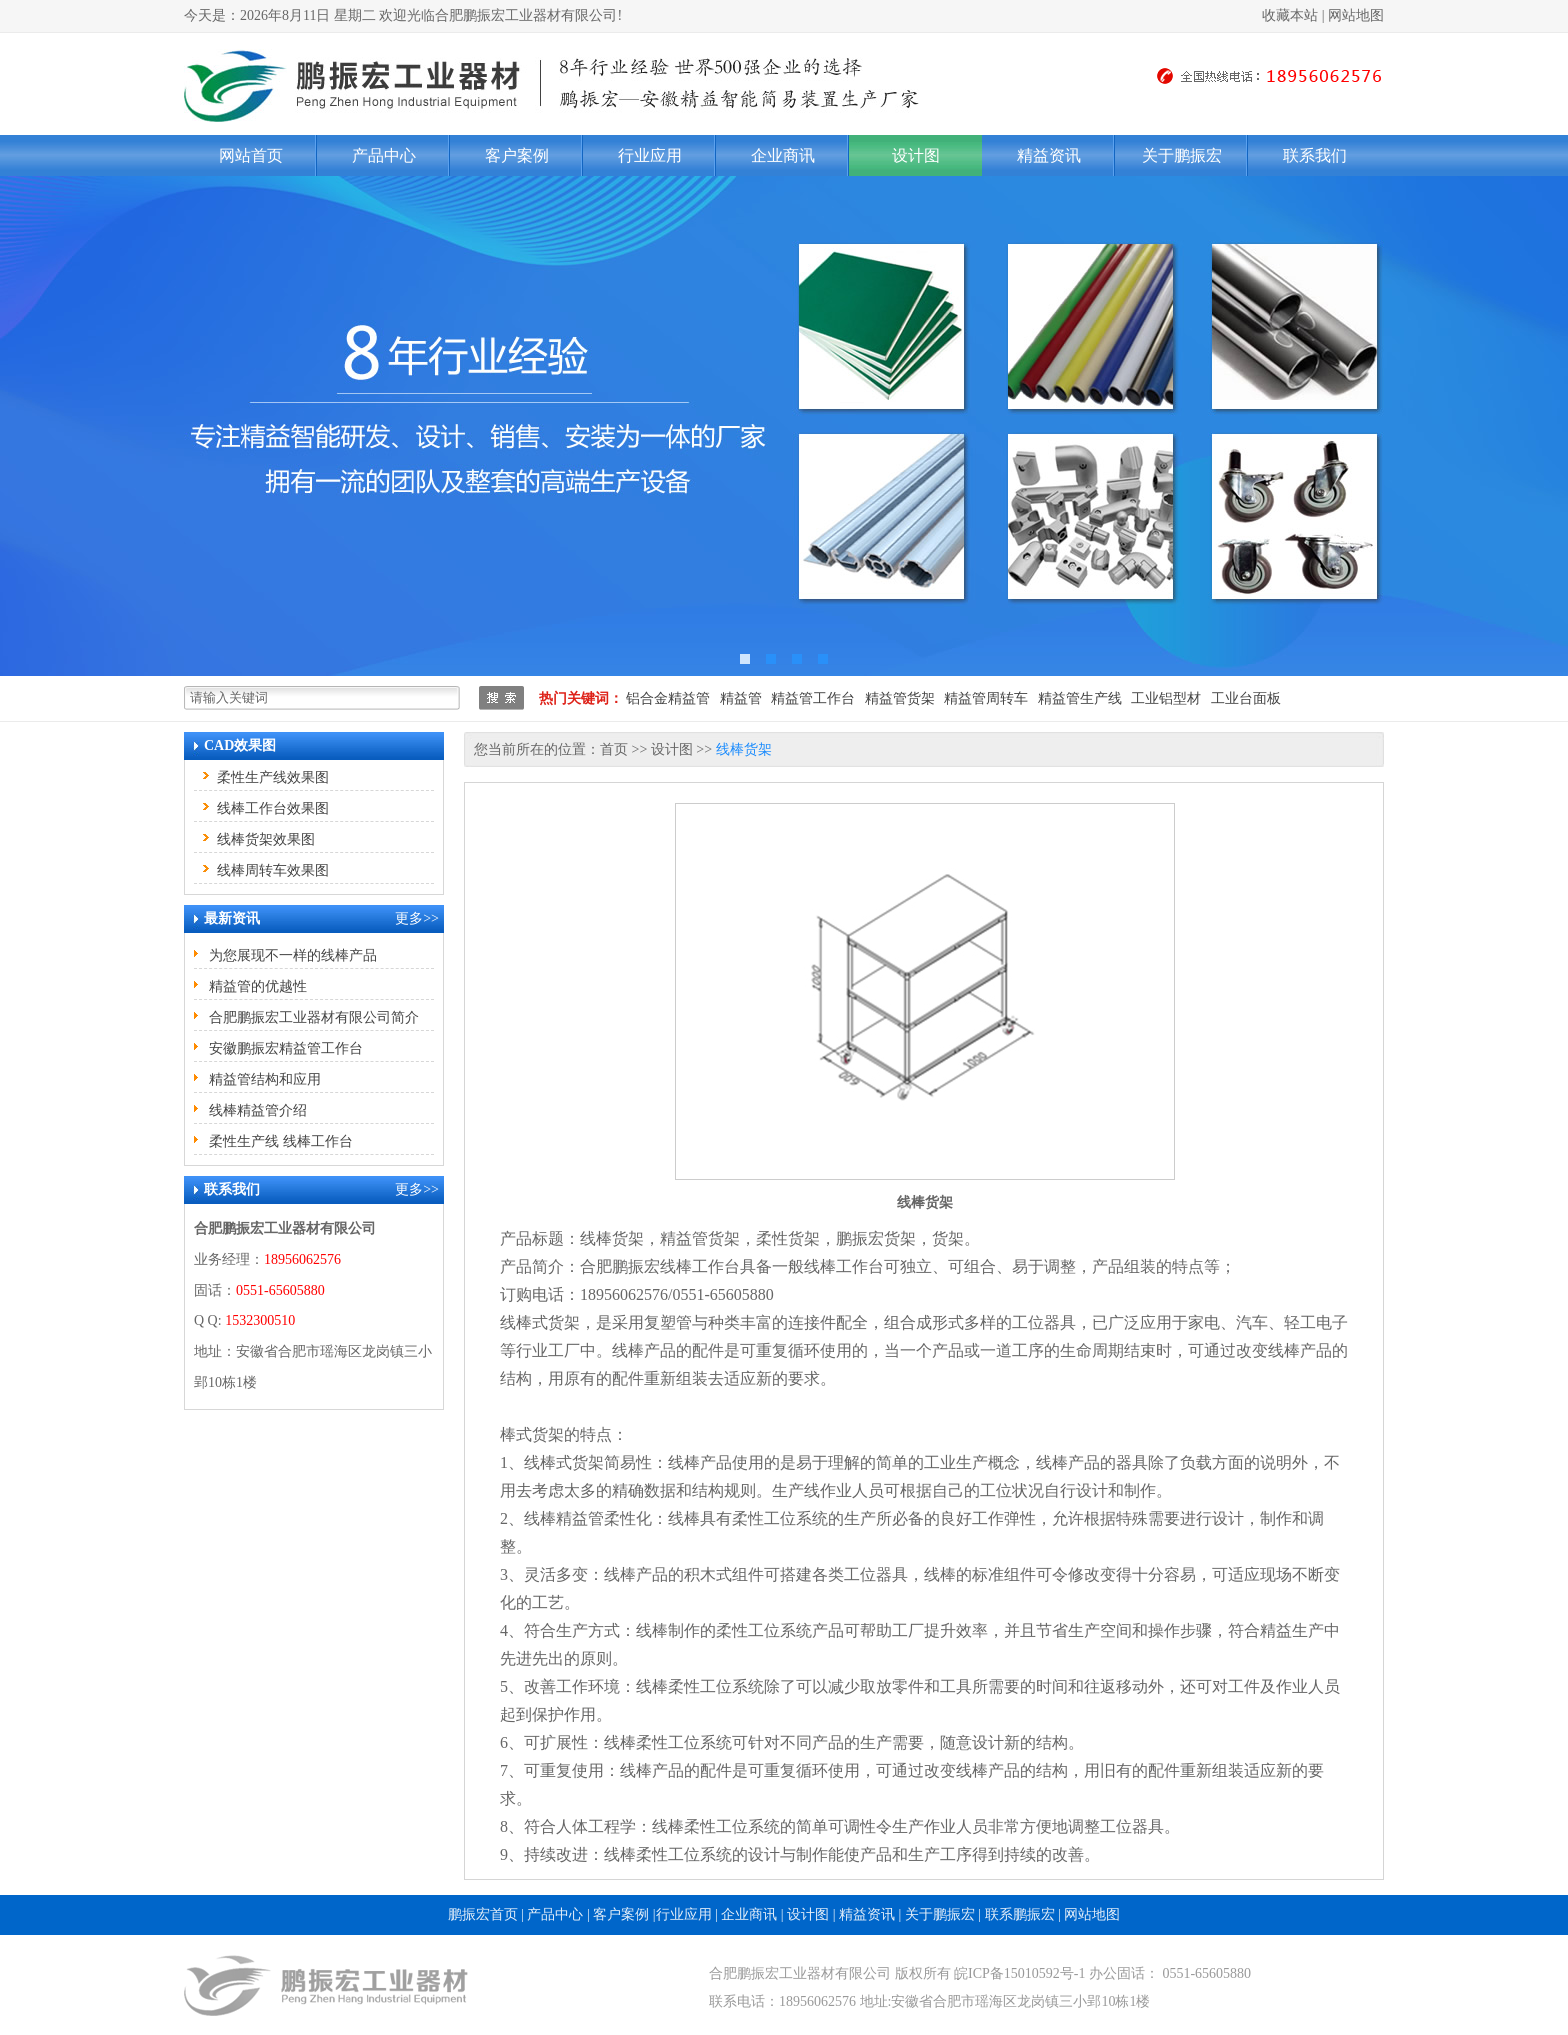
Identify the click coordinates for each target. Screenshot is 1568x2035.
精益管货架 (900, 698)
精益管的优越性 (258, 986)
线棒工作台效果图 (273, 808)
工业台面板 (1246, 698)
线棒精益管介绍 (258, 1110)
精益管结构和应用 (265, 1079)
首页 (614, 749)
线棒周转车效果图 (273, 870)
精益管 (741, 698)
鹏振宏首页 (483, 1914)
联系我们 (1315, 155)
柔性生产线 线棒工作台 (281, 1141)
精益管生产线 (1080, 698)
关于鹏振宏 (1182, 155)
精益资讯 (1049, 155)
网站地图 (1356, 15)
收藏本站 (1290, 15)
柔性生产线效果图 (273, 777)
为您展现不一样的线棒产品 (293, 955)
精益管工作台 (813, 698)
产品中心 (384, 155)
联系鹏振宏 (1020, 1914)
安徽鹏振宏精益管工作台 (286, 1048)
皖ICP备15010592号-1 (1019, 1973)
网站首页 (251, 155)
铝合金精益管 (668, 698)
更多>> (417, 918)
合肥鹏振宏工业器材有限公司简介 (314, 1017)
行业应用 (650, 155)
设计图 (916, 155)
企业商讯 (783, 155)
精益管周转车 (986, 698)
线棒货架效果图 (266, 839)
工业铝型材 (1166, 698)
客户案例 (517, 155)
